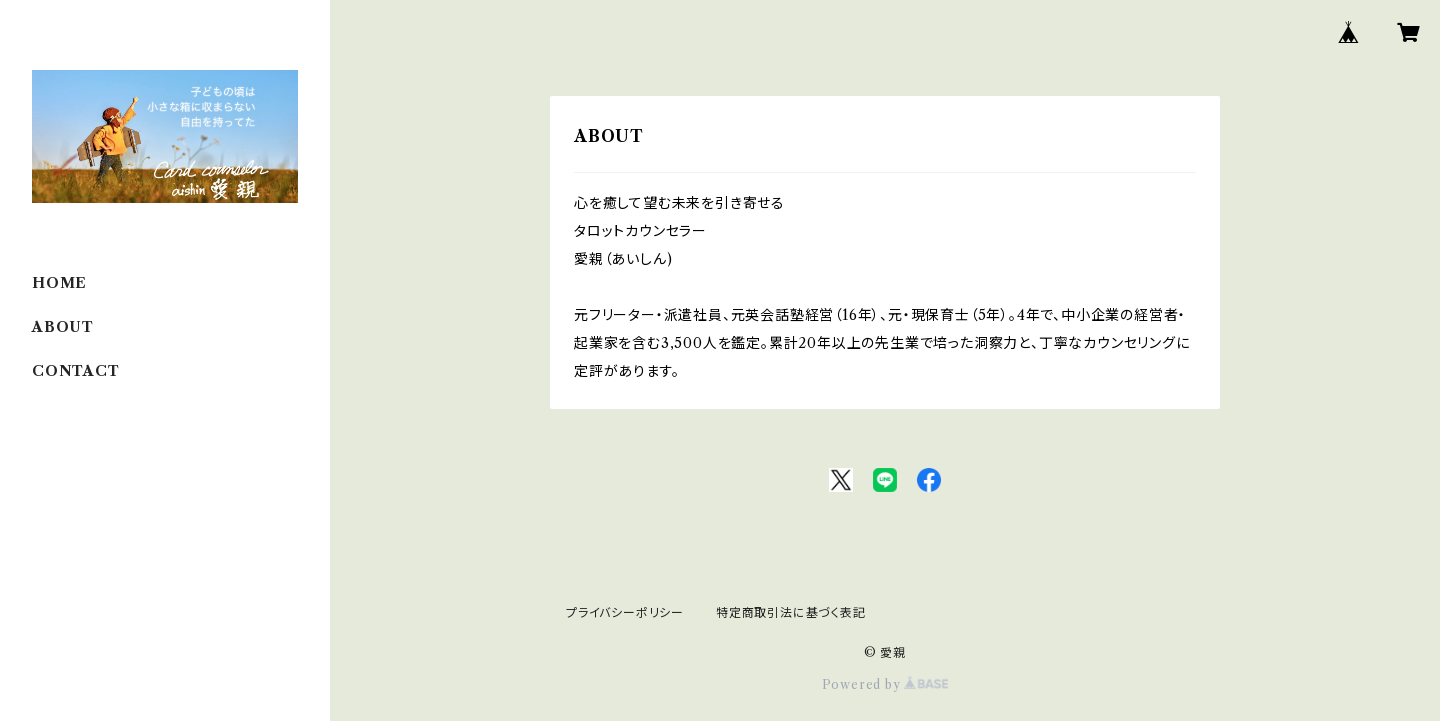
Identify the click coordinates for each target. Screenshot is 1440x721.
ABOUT (63, 327)
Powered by (885, 684)
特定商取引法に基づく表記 (791, 612)
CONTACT (76, 371)
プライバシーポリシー (625, 612)
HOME (59, 283)
